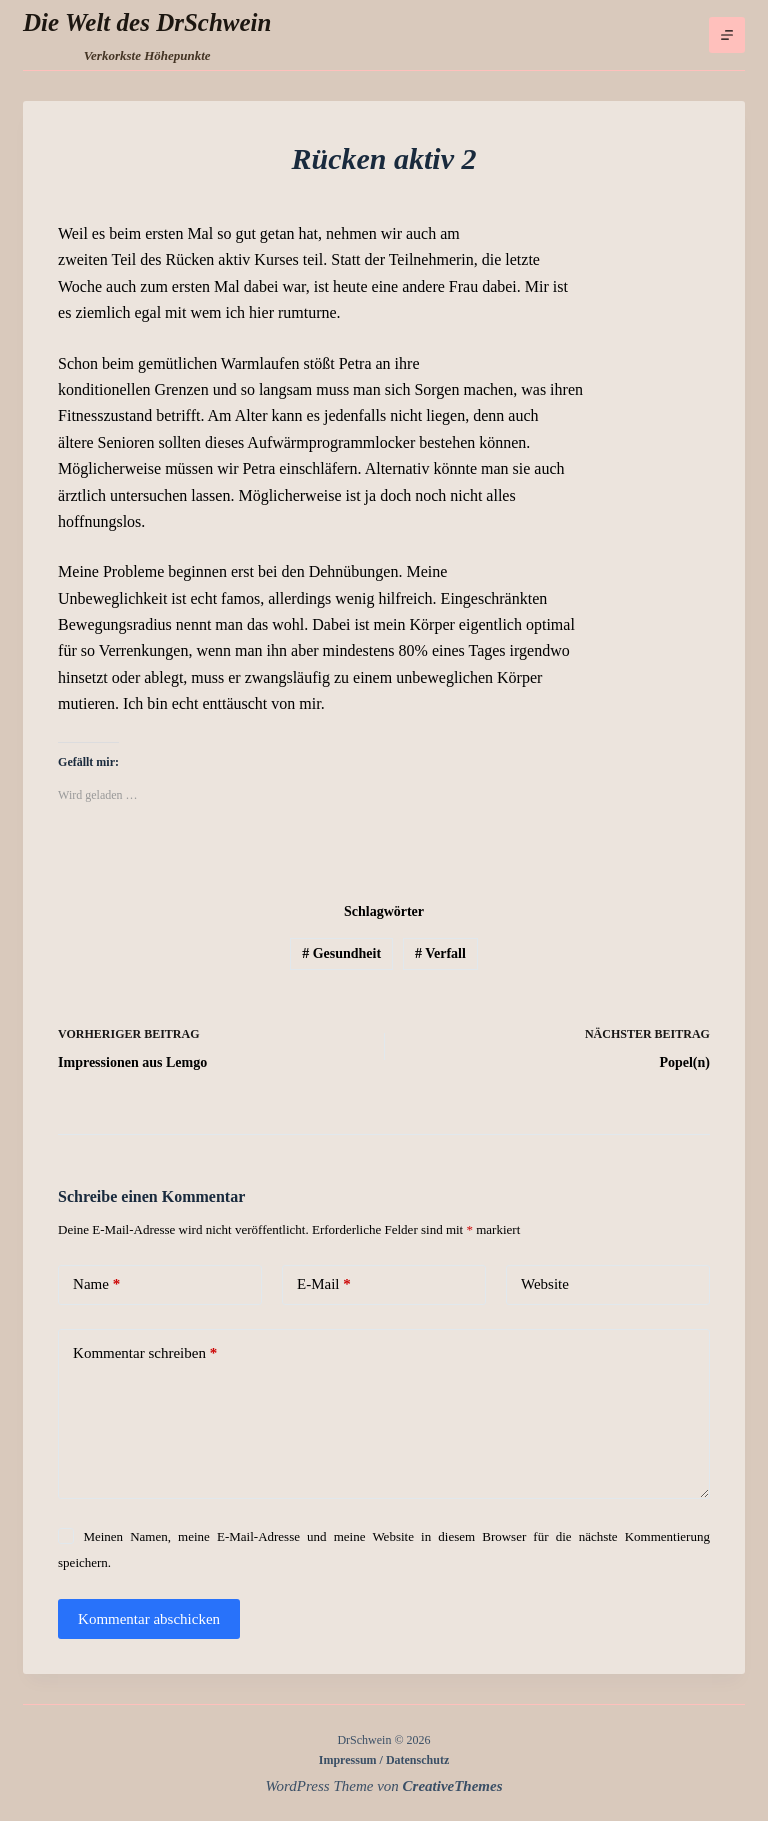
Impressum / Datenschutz (384, 1760)
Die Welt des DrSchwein (147, 22)
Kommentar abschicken (149, 1619)
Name (96, 1284)
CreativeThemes (453, 1786)
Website (545, 1284)
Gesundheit (341, 953)
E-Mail (324, 1284)
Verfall (440, 953)
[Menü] (727, 35)
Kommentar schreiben (145, 1353)
